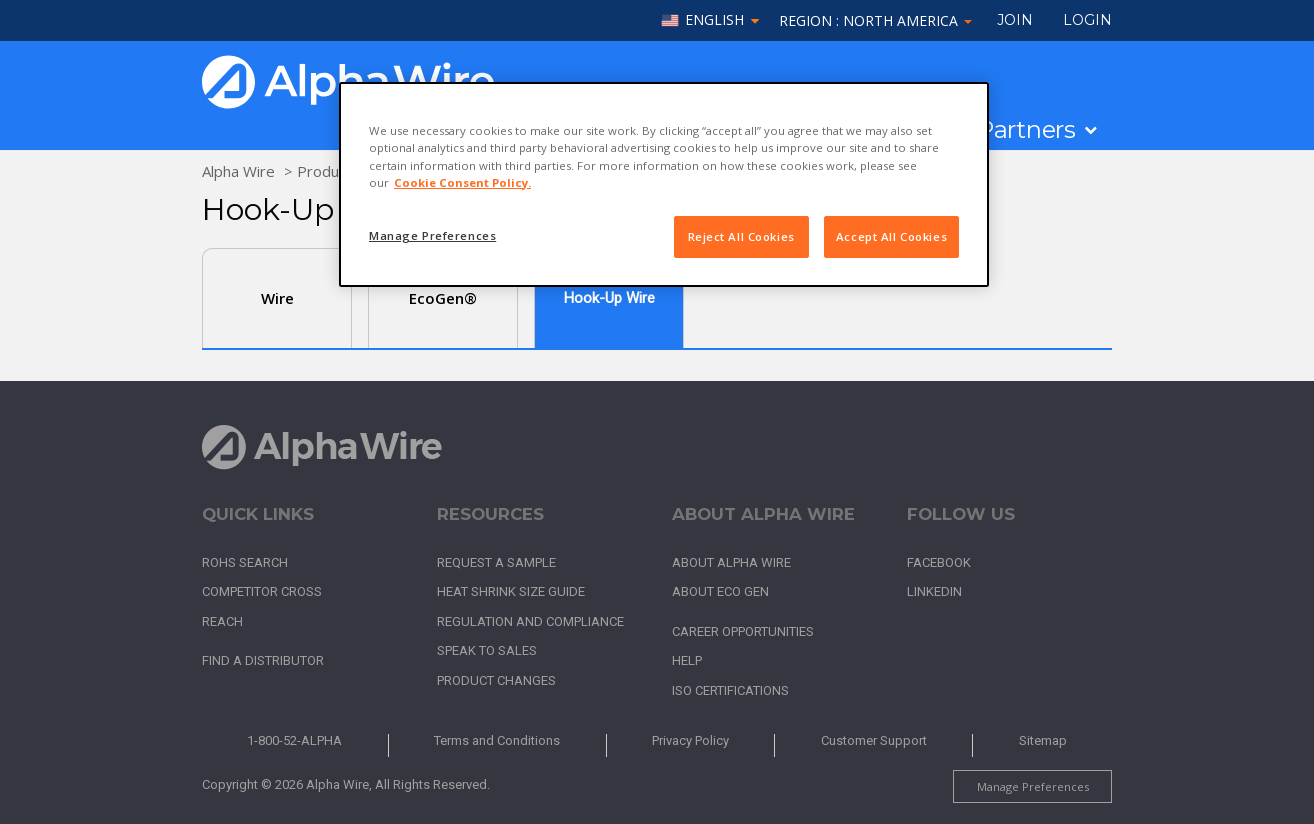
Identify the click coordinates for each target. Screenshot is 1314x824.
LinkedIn (934, 591)
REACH (222, 621)
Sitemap (1043, 740)
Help (687, 660)
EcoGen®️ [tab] (443, 298)
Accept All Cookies (891, 236)
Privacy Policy (690, 740)
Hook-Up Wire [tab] (609, 298)
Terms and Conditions (497, 740)
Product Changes (496, 680)
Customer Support (874, 740)
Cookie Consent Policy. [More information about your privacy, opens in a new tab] (462, 182)
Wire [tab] (277, 298)
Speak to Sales (487, 650)
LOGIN (1087, 20)
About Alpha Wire (731, 562)
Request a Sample (496, 562)
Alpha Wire (238, 171)
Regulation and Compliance (530, 621)
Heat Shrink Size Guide (511, 591)
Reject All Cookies (741, 236)
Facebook (939, 562)
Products (328, 171)
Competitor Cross (262, 591)
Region (875, 20)
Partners (1026, 130)
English (714, 20)
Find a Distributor (263, 660)
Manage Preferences (1033, 786)
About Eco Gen (720, 591)
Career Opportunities (743, 631)
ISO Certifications (730, 690)
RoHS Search (245, 562)
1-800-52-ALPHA (294, 740)
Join (1015, 20)
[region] (664, 184)
